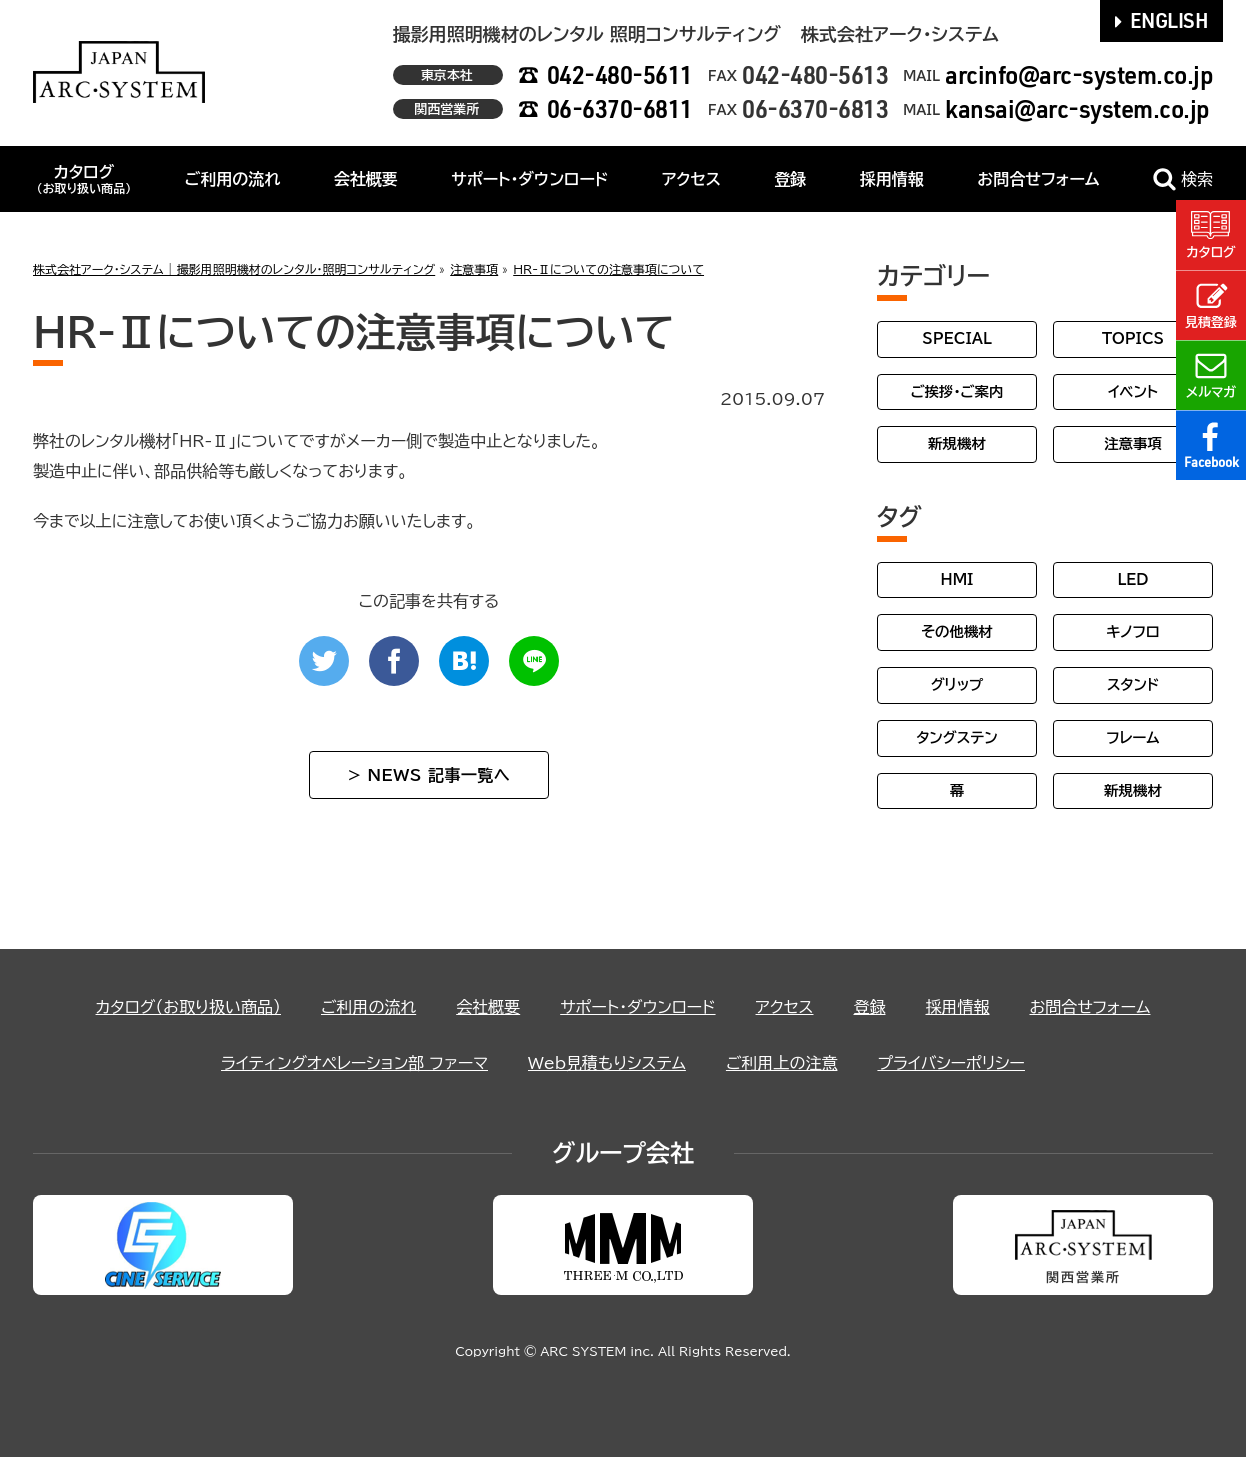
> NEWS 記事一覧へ (429, 775)
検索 (1183, 179)
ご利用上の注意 (782, 1063)
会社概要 (366, 179)
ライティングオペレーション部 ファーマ (354, 1063)
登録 (790, 179)
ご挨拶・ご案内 (957, 391)
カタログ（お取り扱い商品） (188, 1007)
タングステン (956, 737)
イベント (1133, 391)
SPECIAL (957, 338)
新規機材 (957, 443)
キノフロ (1132, 631)
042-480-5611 (620, 74)
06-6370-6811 (620, 108)
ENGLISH (1162, 20)
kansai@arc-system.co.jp (1077, 108)
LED (1132, 579)
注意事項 (1133, 443)
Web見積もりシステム (607, 1063)
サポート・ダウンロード (529, 179)
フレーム (1132, 737)
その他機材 (956, 631)
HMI (957, 579)
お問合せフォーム (1038, 179)
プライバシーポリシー (951, 1063)
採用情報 (892, 179)
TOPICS (1133, 338)
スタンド (1133, 684)
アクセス (691, 179)
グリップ (957, 684)
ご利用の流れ (233, 179)
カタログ (83, 179)
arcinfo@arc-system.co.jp (1079, 74)
